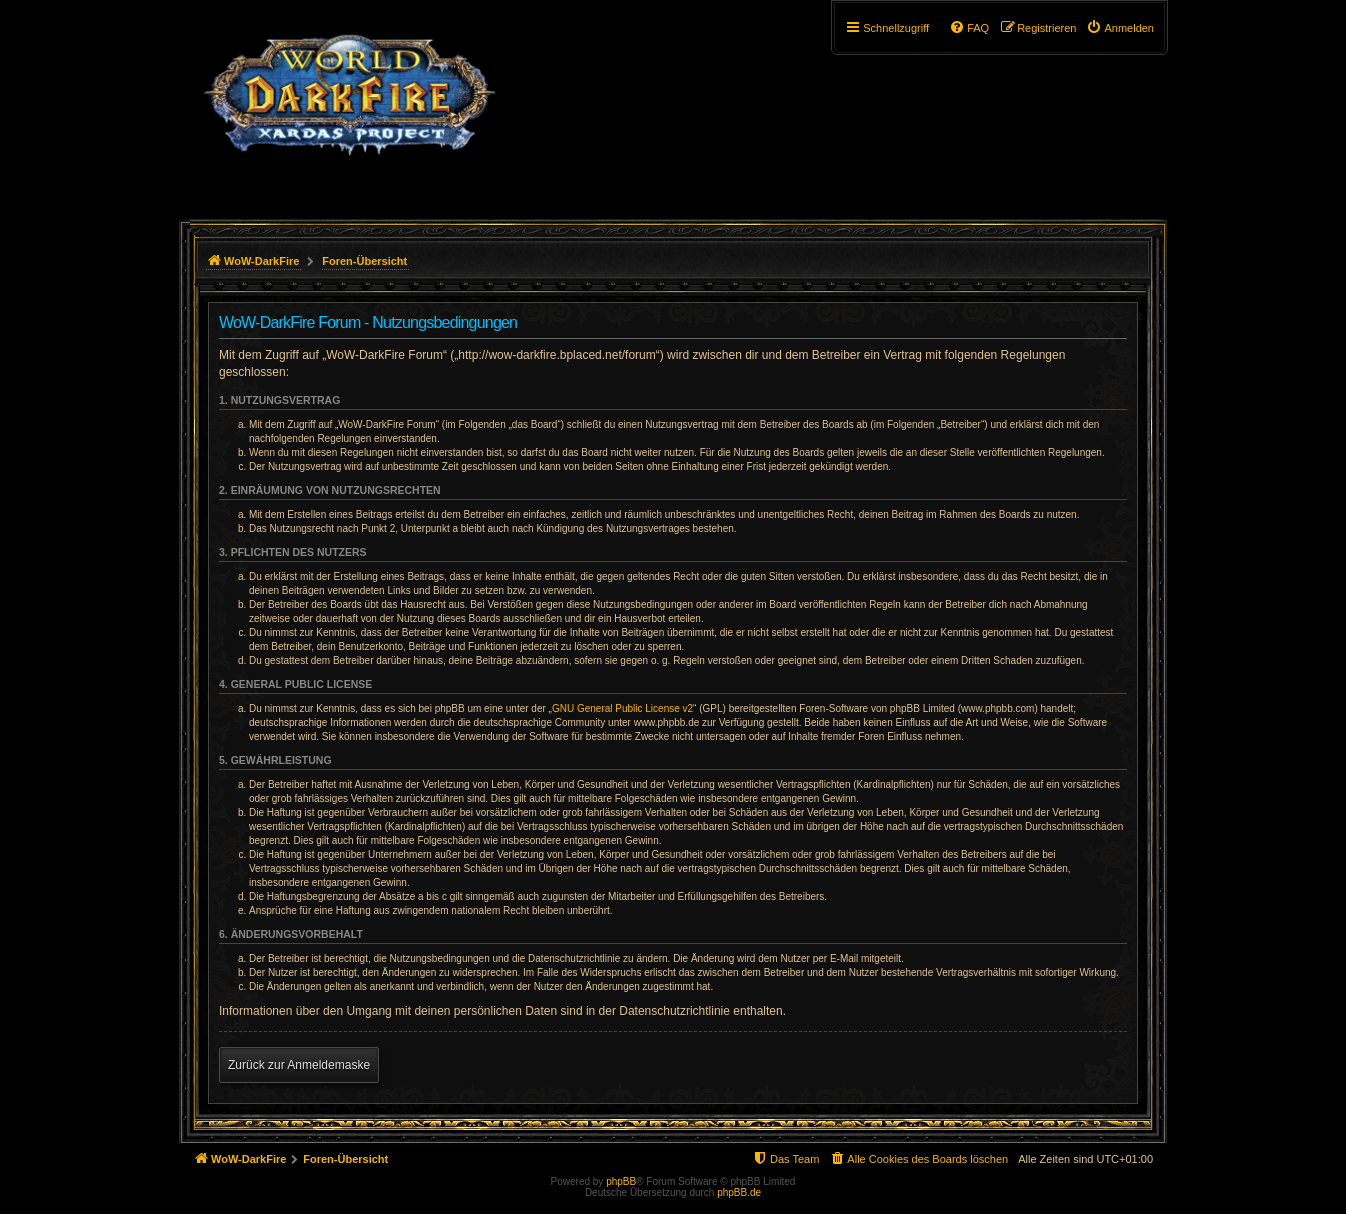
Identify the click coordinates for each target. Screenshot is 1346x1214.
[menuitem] (1120, 28)
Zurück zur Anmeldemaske (299, 1065)
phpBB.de (739, 1192)
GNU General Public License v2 (622, 708)
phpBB (621, 1181)
